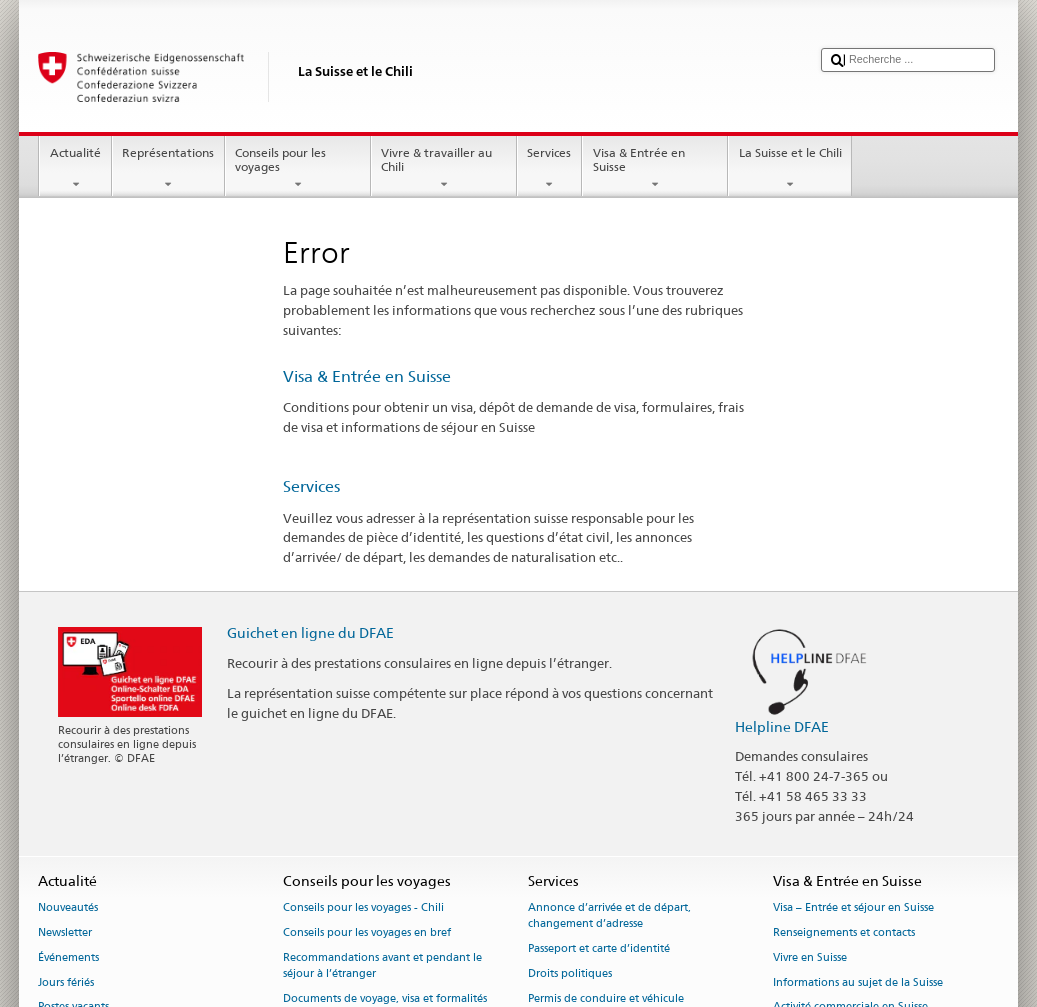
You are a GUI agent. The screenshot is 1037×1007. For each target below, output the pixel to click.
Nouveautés (68, 908)
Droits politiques (570, 973)
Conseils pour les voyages (298, 169)
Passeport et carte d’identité (599, 949)
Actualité (75, 169)
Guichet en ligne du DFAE (310, 632)
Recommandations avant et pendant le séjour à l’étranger (382, 965)
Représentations (168, 169)
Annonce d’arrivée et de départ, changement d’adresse (609, 916)
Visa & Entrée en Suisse (655, 169)
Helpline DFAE (782, 726)
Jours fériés (66, 982)
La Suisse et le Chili (790, 169)
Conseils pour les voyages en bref (367, 932)
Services (549, 169)
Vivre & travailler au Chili (444, 169)
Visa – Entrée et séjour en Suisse (853, 908)
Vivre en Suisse (810, 957)
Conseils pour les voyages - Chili (363, 908)
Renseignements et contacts (844, 932)
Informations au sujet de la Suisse (858, 982)
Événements (68, 957)
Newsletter (65, 932)
